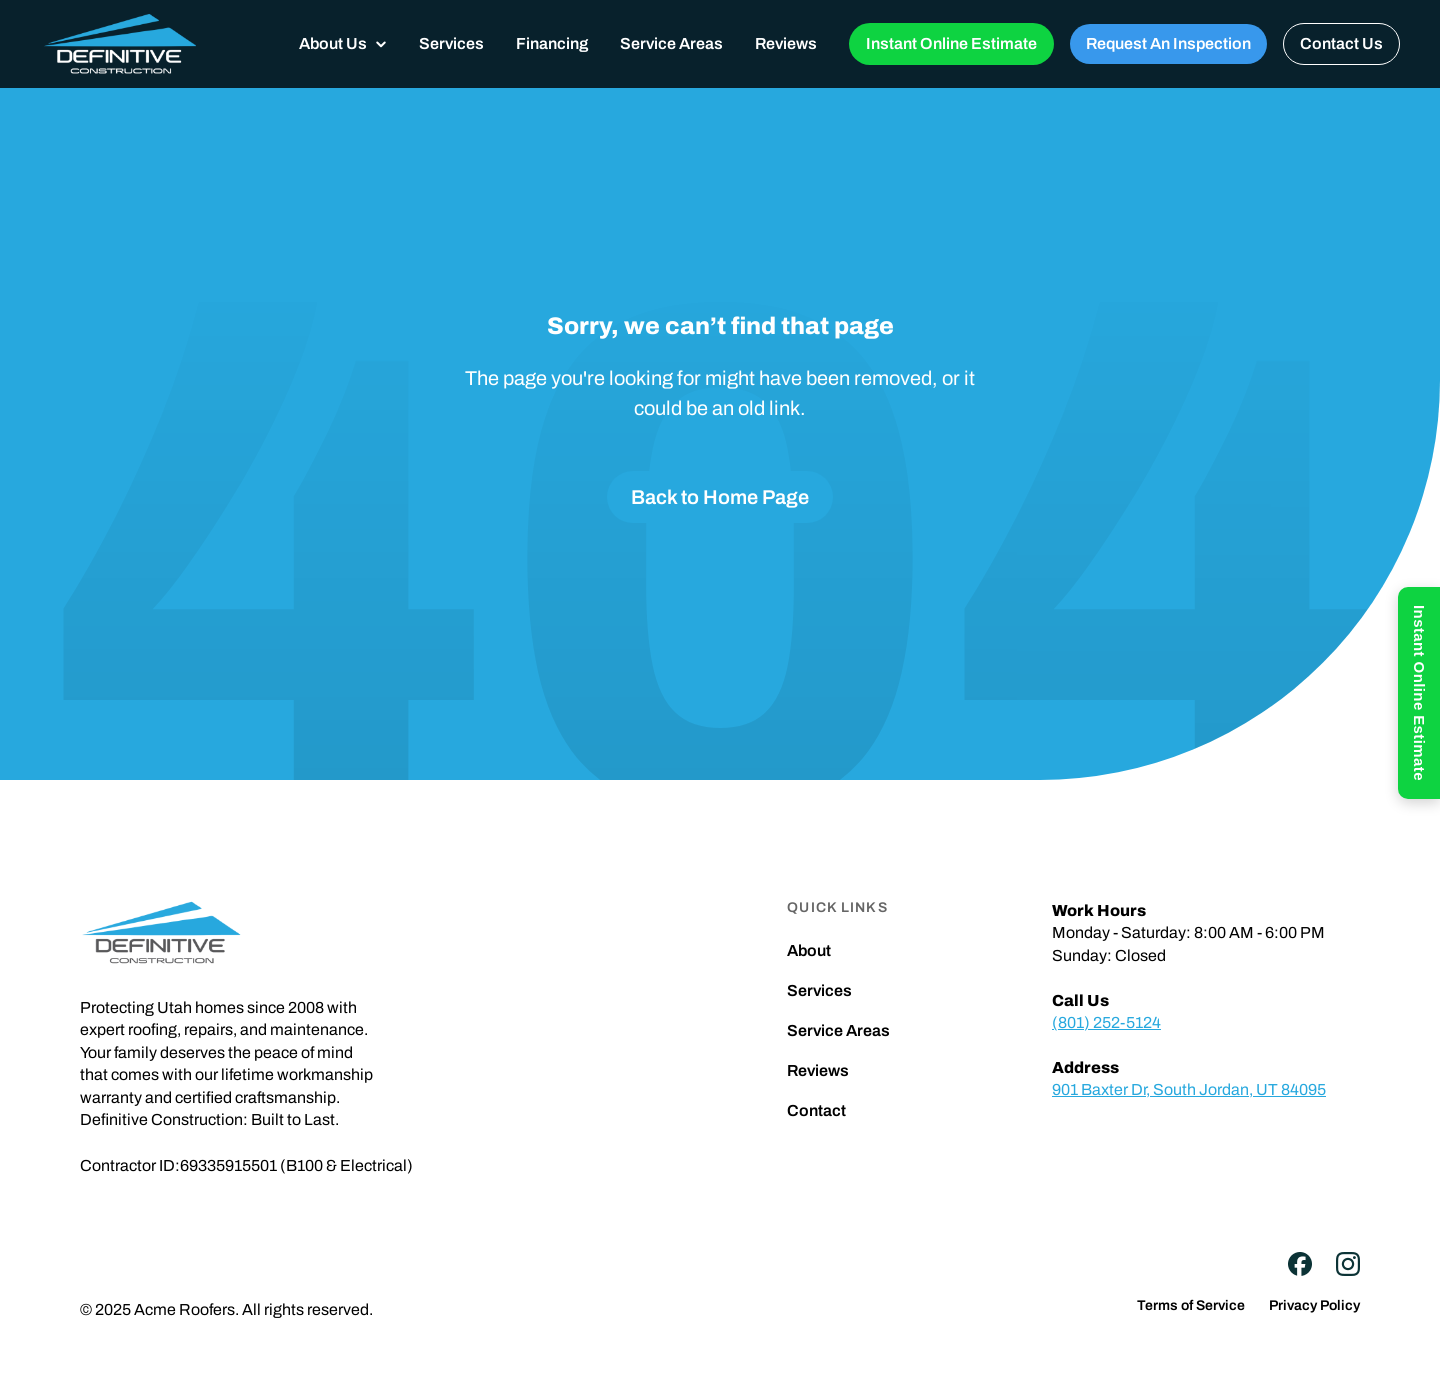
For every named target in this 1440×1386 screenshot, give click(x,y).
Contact (816, 1111)
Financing (552, 43)
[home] (120, 44)
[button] (343, 44)
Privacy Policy (1314, 1306)
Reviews (786, 43)
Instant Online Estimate (951, 43)
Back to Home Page (720, 497)
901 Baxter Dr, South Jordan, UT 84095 (1189, 1089)
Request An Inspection (1168, 43)
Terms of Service (1191, 1306)
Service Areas (671, 43)
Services (451, 43)
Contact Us (1341, 43)
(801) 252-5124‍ (1106, 1022)
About (809, 951)
